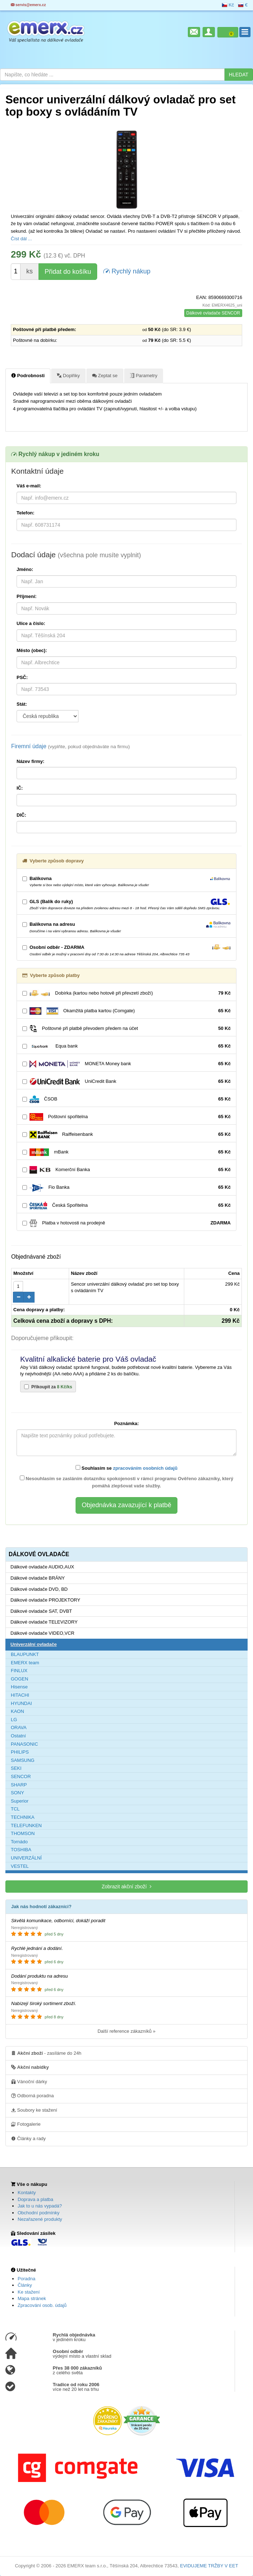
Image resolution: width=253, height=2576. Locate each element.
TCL (15, 1809)
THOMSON (23, 1833)
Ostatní (18, 1735)
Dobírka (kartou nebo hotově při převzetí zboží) (126, 993)
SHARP (19, 1784)
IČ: (20, 788)
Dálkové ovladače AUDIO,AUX (42, 1567)
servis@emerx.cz (28, 5)
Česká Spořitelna (126, 1205)
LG (14, 1719)
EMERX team (25, 1662)
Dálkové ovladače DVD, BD (39, 1589)
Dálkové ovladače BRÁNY (37, 1578)
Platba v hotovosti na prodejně (126, 1223)
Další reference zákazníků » (126, 2031)
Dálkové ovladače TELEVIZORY (44, 1622)
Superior (19, 1801)
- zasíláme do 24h (46, 2053)
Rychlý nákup (126, 270)
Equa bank (126, 1046)
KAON (17, 1711)
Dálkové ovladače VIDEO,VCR (42, 1633)
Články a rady (28, 2138)
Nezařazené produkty (40, 2219)
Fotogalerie (26, 2124)
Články (25, 2285)
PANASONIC (24, 1744)
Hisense (19, 1686)
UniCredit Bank (126, 1081)
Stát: (22, 704)
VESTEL (20, 1866)
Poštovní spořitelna (126, 1117)
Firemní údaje (70, 746)
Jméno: (25, 569)
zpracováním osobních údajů (145, 1468)
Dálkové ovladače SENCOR (213, 313)
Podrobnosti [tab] (28, 375)
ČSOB (126, 1099)
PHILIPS (20, 1752)
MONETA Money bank (126, 1064)
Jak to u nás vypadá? (40, 2206)
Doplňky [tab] (68, 375)
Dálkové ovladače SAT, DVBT (41, 1611)
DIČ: (21, 815)
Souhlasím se (126, 1468)
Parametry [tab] (144, 375)
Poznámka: (126, 1423)
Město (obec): (32, 650)
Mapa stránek (32, 2298)
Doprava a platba (35, 2199)
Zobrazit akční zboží (126, 1886)
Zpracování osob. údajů (42, 2305)
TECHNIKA (23, 1817)
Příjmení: (27, 596)
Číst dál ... (21, 238)
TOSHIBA (21, 1849)
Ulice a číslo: (31, 623)
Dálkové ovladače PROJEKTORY (45, 1600)
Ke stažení (29, 2292)
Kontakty (27, 2192)
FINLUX (19, 1670)
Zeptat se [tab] (105, 375)
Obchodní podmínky (38, 2212)
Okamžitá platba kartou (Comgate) (126, 1011)
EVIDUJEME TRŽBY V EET (209, 2565)
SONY (17, 1792)
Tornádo (19, 1841)
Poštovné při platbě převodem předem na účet (126, 1028)
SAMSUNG (23, 1760)
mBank (126, 1152)
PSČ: (22, 677)
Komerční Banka (126, 1170)
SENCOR (21, 1776)
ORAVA (19, 1727)
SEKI (16, 1768)
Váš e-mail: (29, 485)
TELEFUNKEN (26, 1825)
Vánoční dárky (29, 2081)
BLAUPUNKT (25, 1654)
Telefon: (26, 512)
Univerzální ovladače (33, 1644)
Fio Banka (126, 1187)
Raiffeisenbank (126, 1134)
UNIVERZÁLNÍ (26, 1858)
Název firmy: (30, 761)
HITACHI (20, 1695)
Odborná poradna (32, 2095)
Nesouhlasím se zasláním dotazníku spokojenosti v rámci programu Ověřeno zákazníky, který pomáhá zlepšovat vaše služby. (127, 1482)
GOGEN (19, 1679)
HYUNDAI (21, 1703)
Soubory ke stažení (34, 2110)
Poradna (26, 2278)
